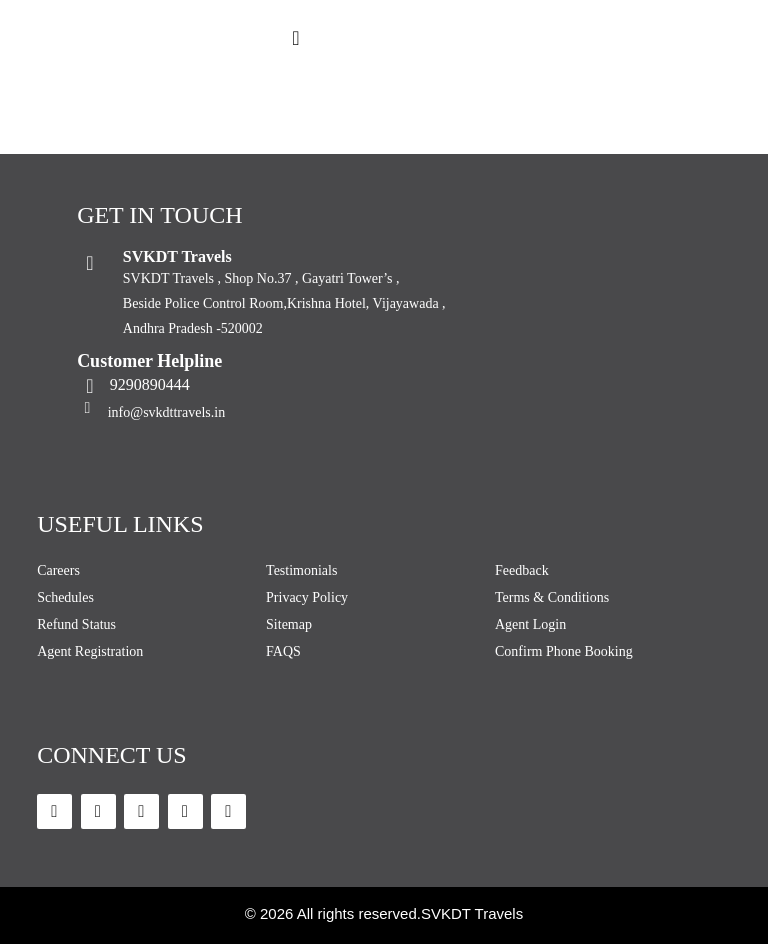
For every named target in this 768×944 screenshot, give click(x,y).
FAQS (283, 651)
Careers (58, 570)
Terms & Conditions (552, 597)
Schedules (65, 597)
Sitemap (289, 624)
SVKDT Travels (472, 913)
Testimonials (301, 570)
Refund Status (76, 624)
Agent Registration (90, 651)
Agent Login (530, 624)
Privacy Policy (307, 597)
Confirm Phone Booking (564, 651)
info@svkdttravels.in (167, 412)
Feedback (522, 570)
